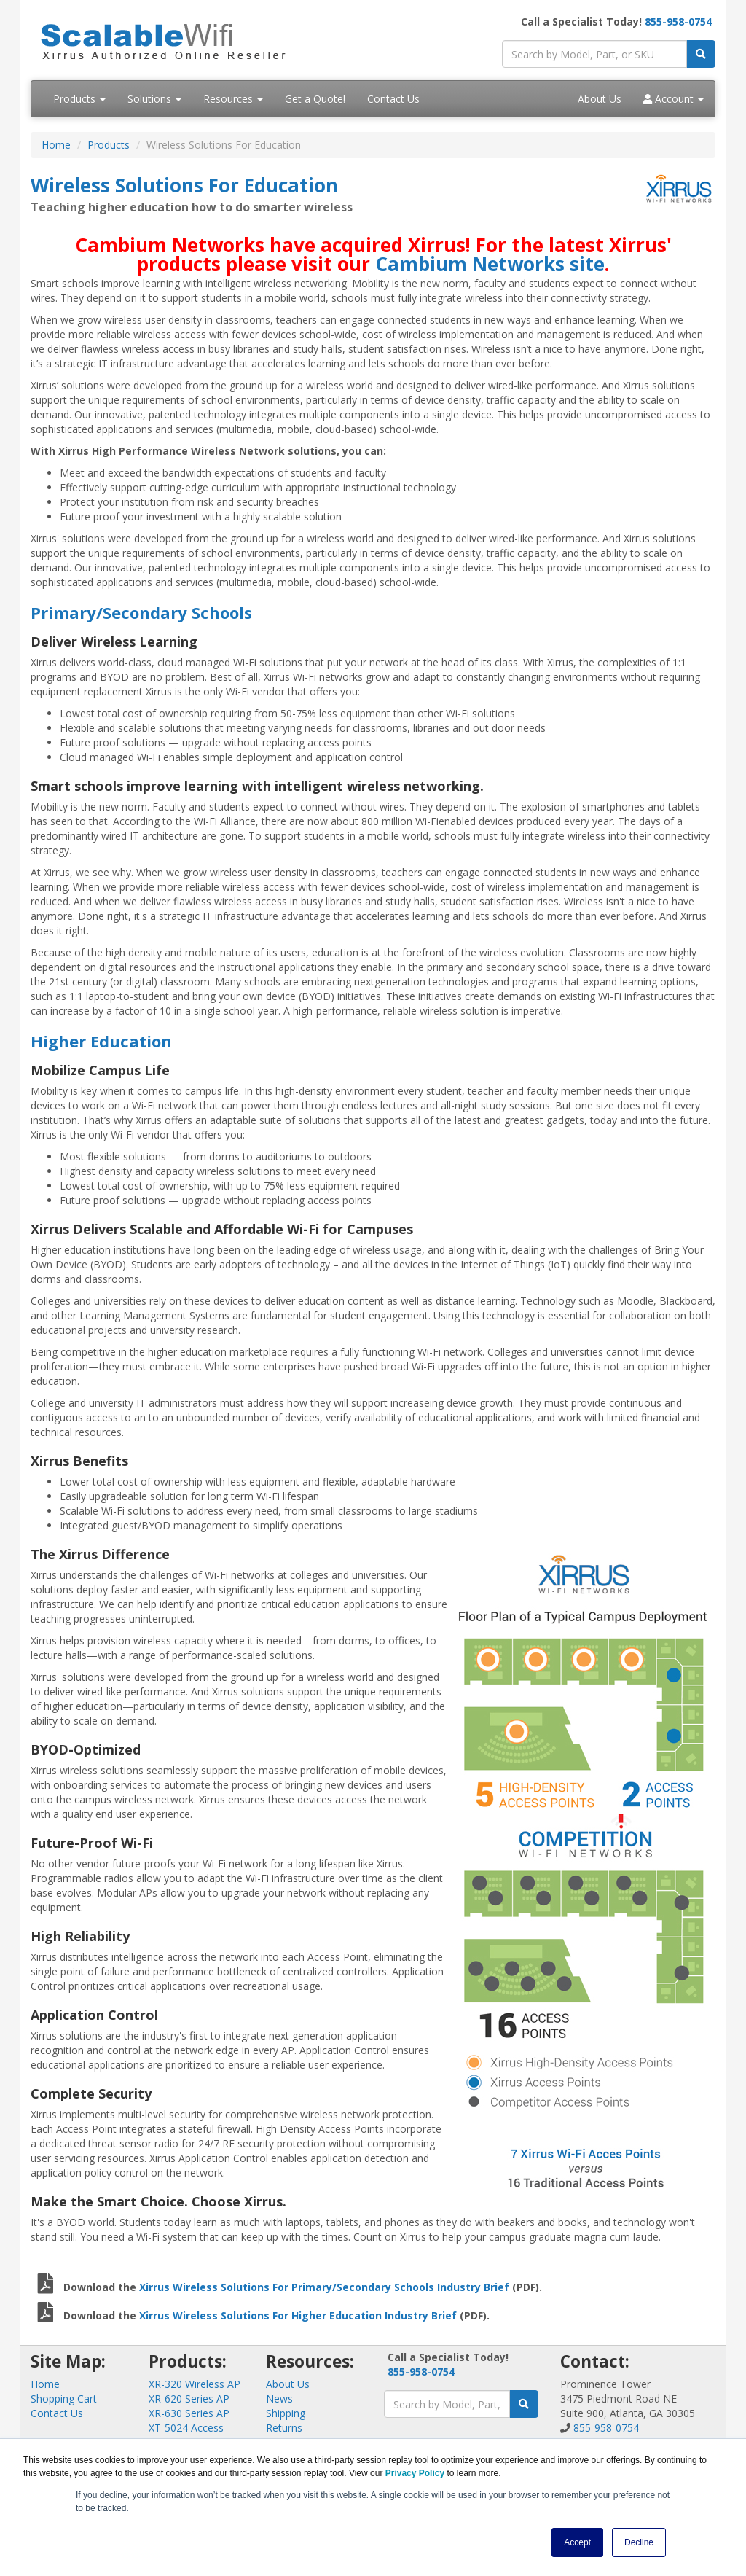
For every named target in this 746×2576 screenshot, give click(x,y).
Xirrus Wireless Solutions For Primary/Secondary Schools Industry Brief (324, 2287)
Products (79, 99)
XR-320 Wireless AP (194, 2384)
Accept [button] (577, 2542)
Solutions (154, 99)
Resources (233, 99)
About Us (599, 99)
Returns (284, 2428)
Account (673, 99)
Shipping (285, 2413)
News (279, 2398)
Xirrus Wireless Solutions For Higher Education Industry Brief (298, 2315)
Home (56, 145)
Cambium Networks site (490, 264)
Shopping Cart (64, 2398)
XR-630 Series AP (189, 2413)
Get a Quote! (315, 99)
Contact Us (393, 99)
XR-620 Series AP (189, 2398)
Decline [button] (638, 2542)
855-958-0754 (678, 21)
